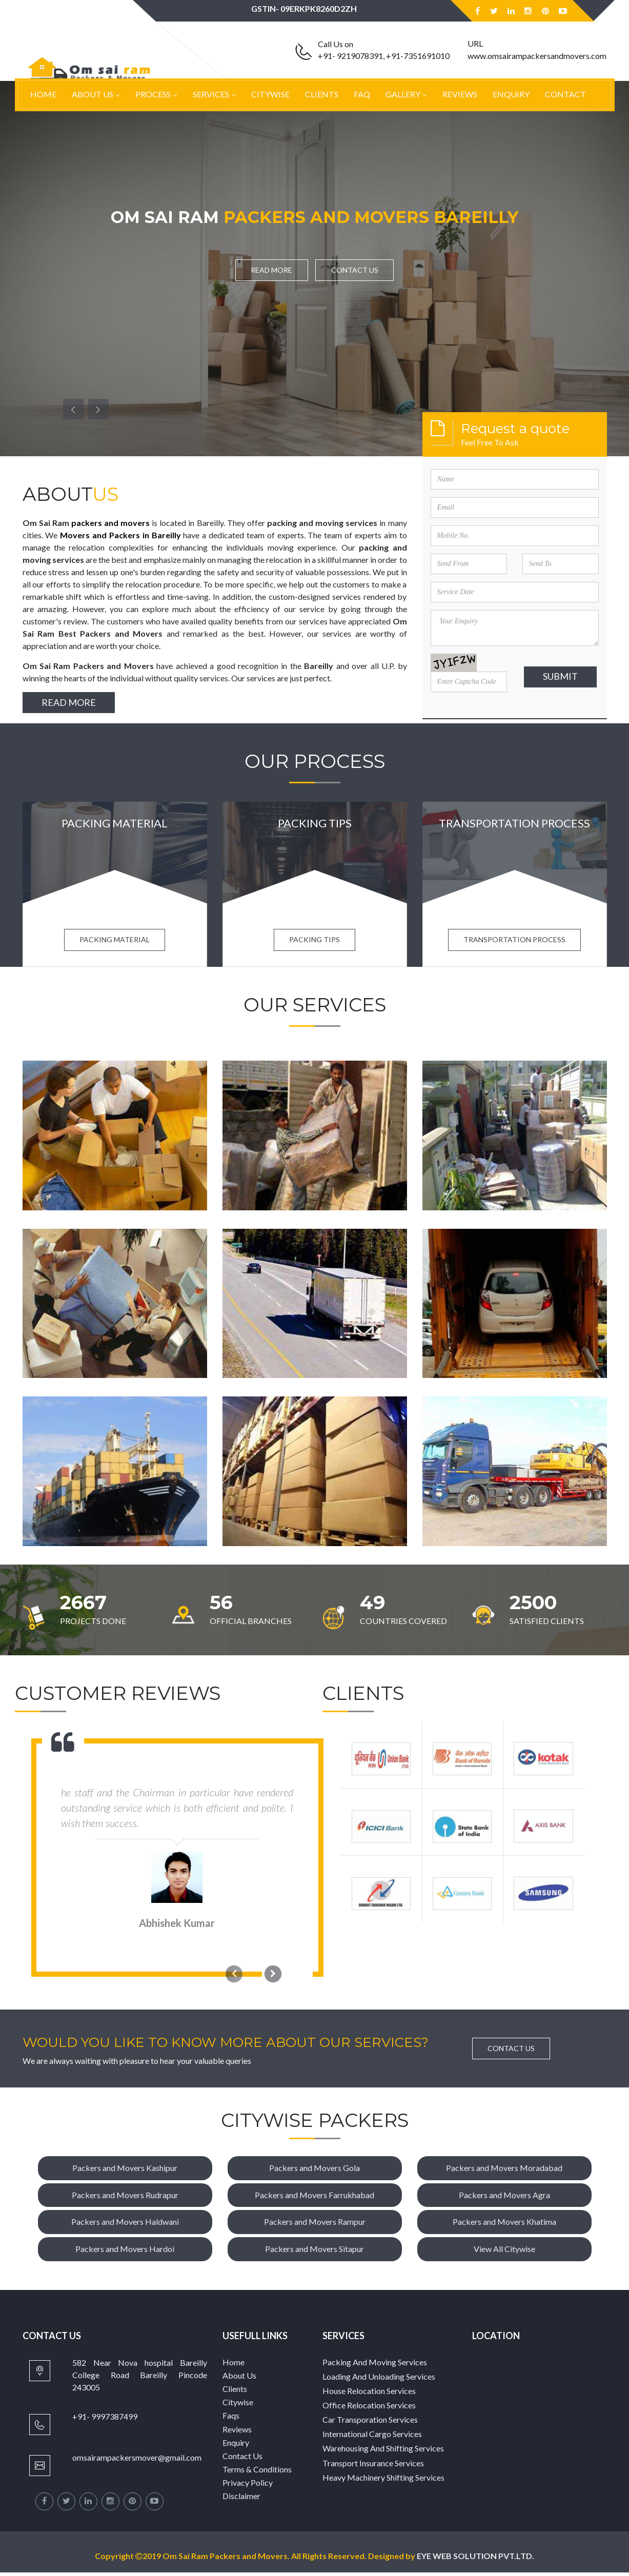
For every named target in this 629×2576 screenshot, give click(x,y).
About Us (92, 94)
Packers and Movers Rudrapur (125, 2198)
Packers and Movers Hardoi (124, 2252)
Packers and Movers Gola (314, 2171)
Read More (269, 270)
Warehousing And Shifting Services (383, 2452)
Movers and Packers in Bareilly (120, 535)
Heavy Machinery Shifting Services (383, 2481)
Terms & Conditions (257, 2473)
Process (153, 94)
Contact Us (356, 270)
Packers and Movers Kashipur (124, 2171)
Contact (565, 94)
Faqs (230, 2419)
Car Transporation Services (370, 2423)
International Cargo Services (372, 2437)
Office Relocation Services (369, 2408)
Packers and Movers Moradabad (504, 2171)
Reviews (459, 94)
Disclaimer (241, 2499)
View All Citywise (504, 2252)
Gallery (402, 94)
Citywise (270, 94)
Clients (321, 94)
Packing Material (114, 943)
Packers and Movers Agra (504, 2198)
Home (43, 94)
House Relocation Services (369, 2394)
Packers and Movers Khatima (504, 2225)
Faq (362, 94)
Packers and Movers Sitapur (314, 2252)
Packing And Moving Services (374, 2365)
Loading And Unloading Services (378, 2380)
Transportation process (514, 943)
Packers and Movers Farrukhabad (314, 2198)
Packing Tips (314, 943)
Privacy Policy (247, 2486)
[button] (73, 409)
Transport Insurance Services (373, 2466)
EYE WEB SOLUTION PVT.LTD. (484, 2559)
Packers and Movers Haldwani (125, 2225)
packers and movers (110, 523)
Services (211, 94)
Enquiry (511, 94)
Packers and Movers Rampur (315, 2225)
